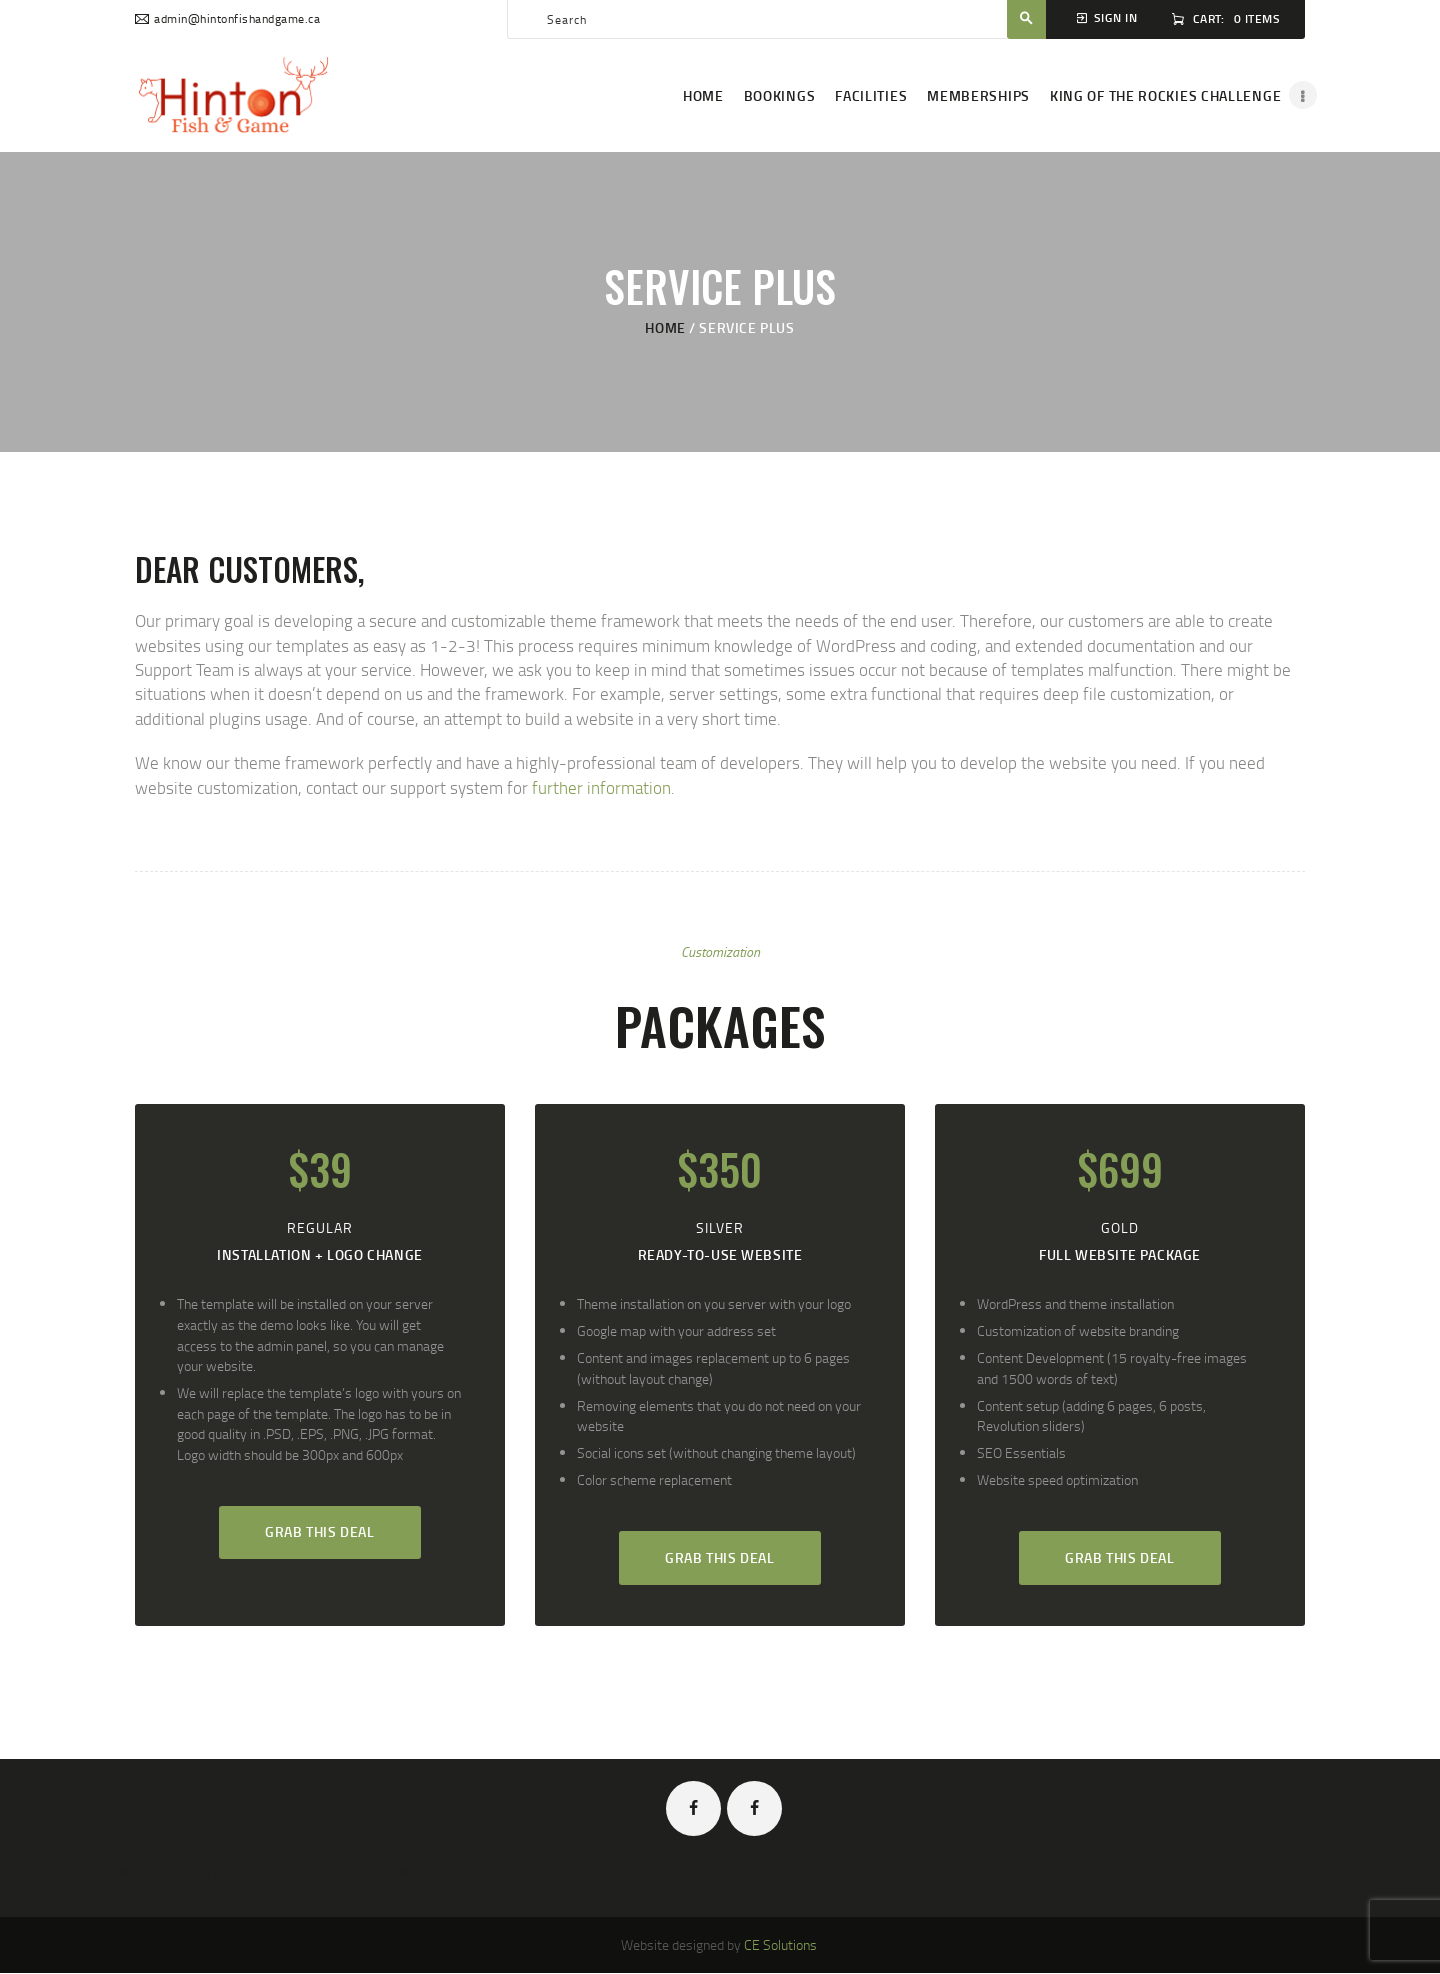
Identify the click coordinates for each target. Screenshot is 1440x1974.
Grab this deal (319, 1531)
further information (601, 787)
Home (665, 327)
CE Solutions (780, 1944)
